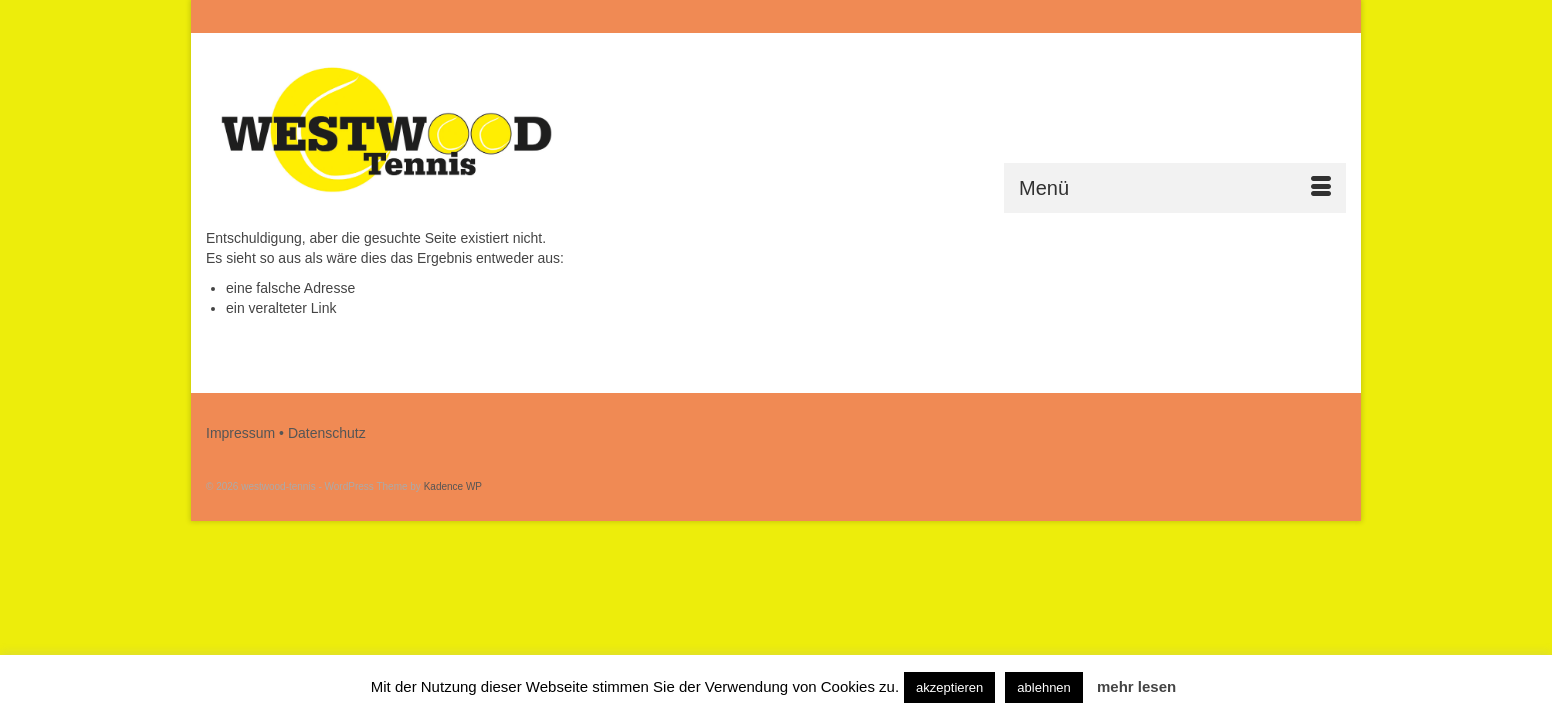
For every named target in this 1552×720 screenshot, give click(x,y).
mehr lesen (1136, 686)
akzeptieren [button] (949, 687)
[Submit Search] (1128, 16)
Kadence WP (453, 486)
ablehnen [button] (1044, 687)
